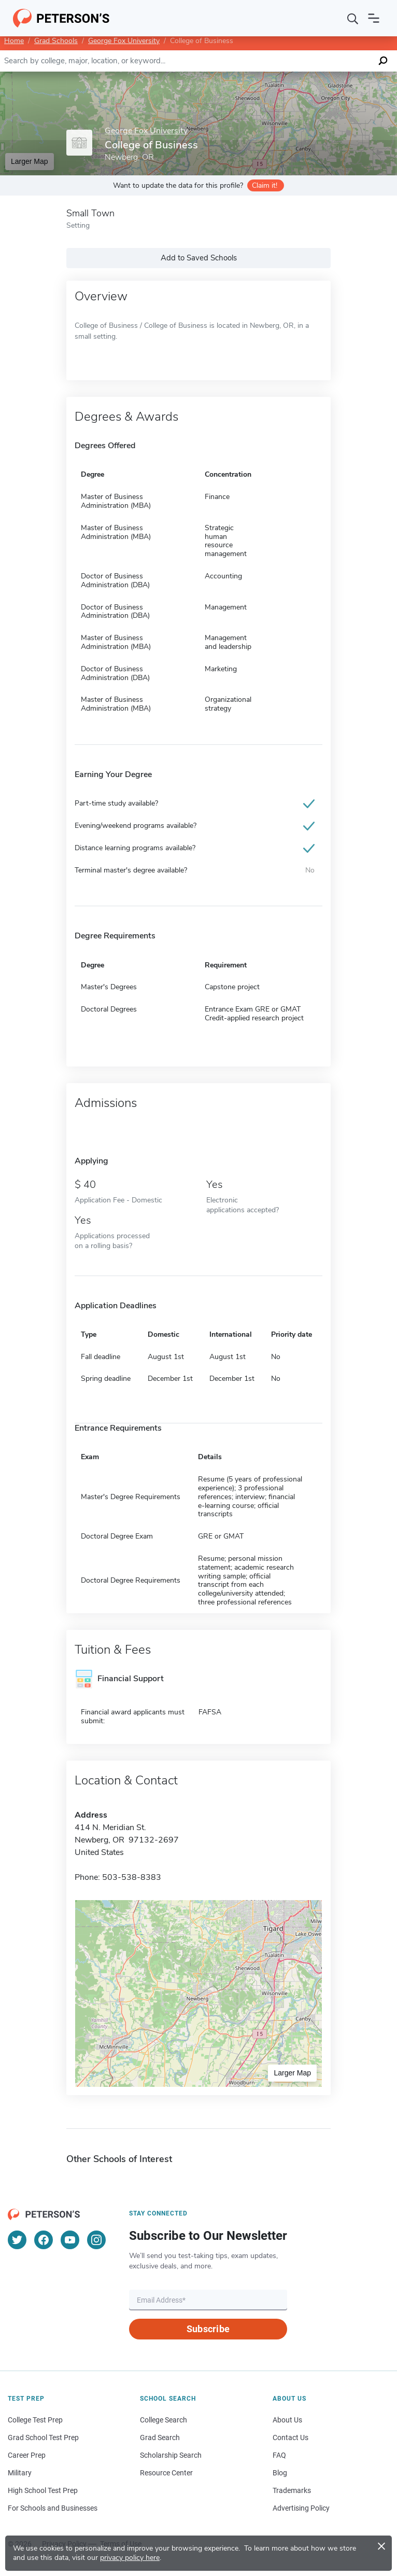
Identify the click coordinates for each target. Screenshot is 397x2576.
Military (20, 2473)
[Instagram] (96, 2240)
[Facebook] (43, 2240)
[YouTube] (70, 2240)
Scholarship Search (171, 2455)
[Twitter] (17, 2240)
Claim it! (264, 185)
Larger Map (29, 161)
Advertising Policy (301, 2508)
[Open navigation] (373, 18)
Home (14, 41)
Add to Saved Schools (199, 258)
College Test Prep (35, 2420)
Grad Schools (56, 41)
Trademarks (292, 2490)
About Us (287, 2420)
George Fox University (124, 41)
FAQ (279, 2455)
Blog (280, 2473)
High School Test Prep (43, 2490)
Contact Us (290, 2437)
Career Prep (27, 2455)
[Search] (353, 18)
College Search (163, 2420)
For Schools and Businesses (52, 2508)
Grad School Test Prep (43, 2437)
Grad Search (160, 2437)
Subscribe (208, 2328)
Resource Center (166, 2473)
